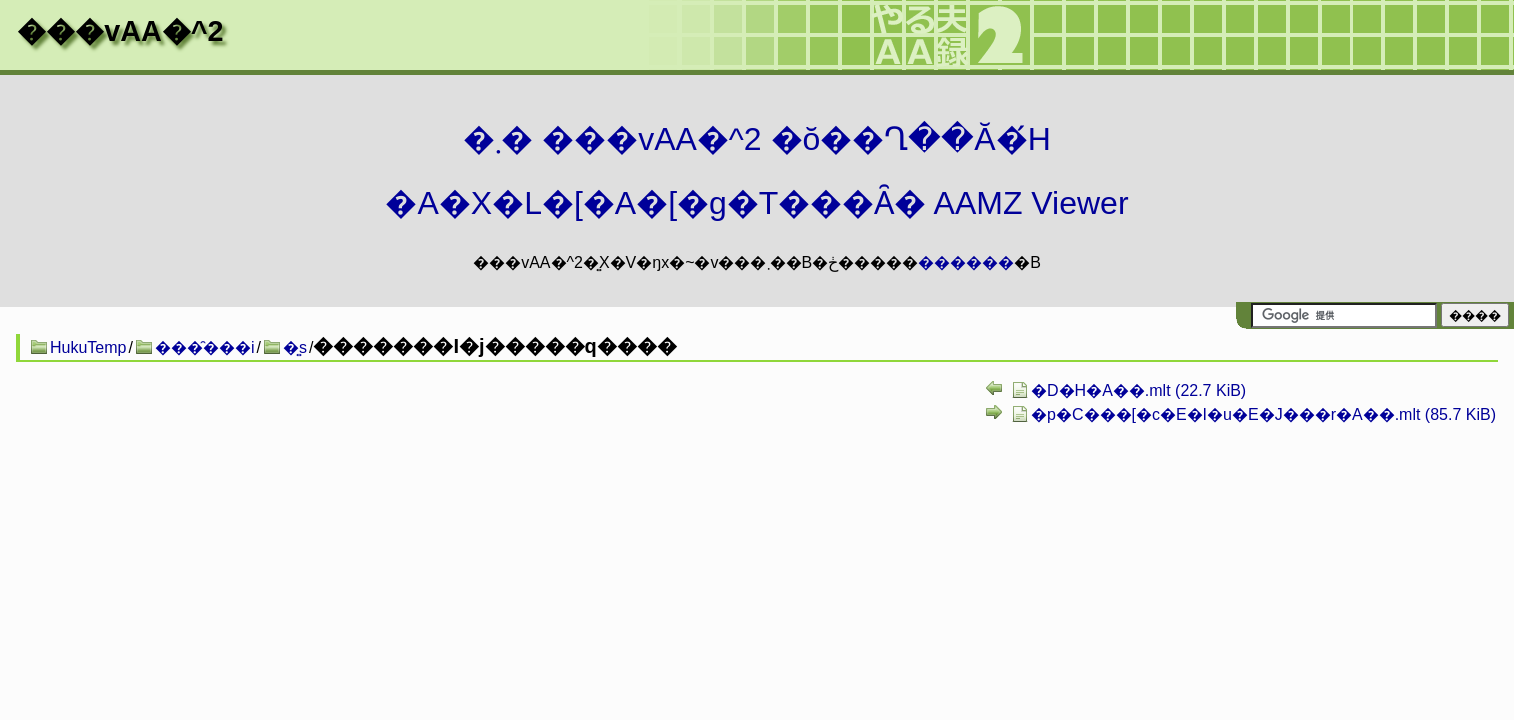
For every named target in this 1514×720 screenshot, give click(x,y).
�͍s (295, 347)
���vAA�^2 (120, 31)
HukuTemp (88, 347)
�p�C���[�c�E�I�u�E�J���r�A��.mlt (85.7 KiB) (1263, 414)
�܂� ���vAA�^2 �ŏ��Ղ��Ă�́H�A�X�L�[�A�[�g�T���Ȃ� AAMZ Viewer (756, 171)
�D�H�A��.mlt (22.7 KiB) (1138, 390)
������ (966, 262)
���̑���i (205, 347)
